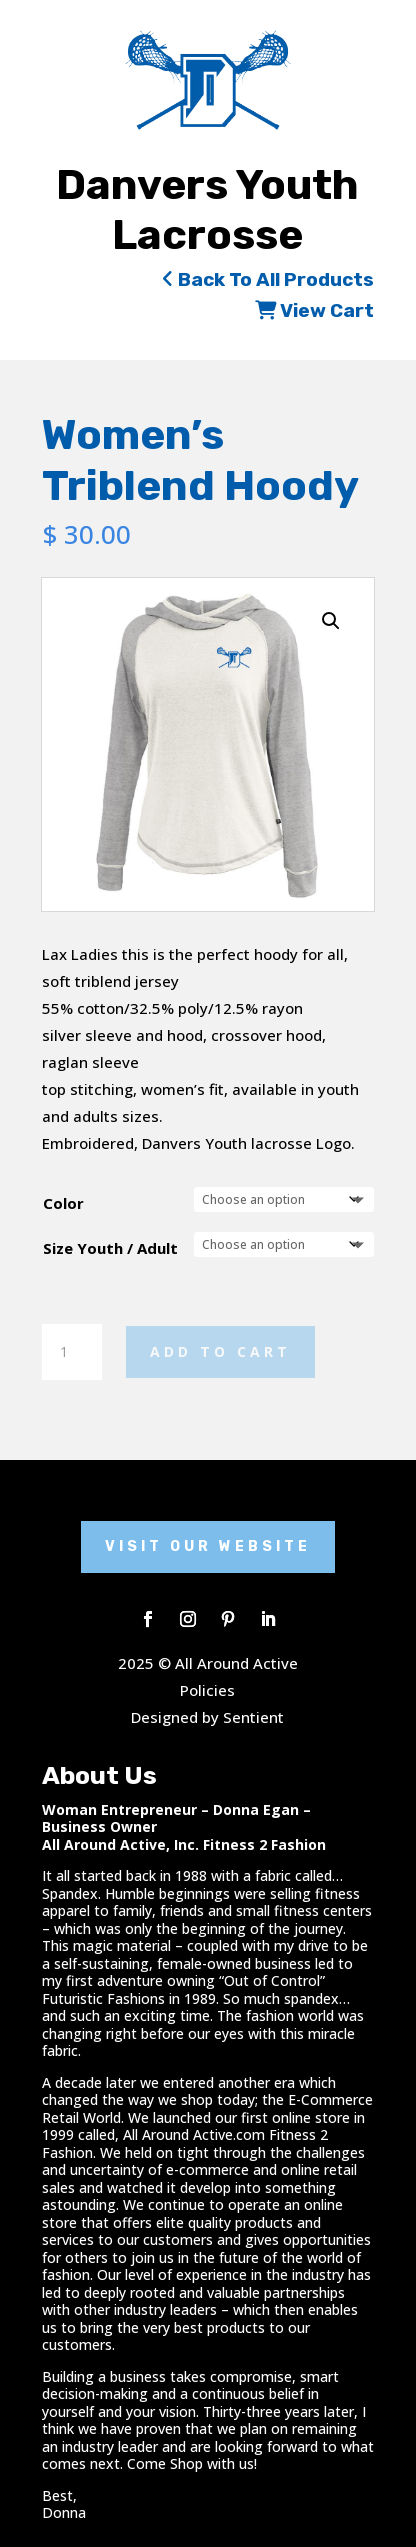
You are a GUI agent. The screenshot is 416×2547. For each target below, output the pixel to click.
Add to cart (220, 1351)
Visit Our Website (208, 1546)
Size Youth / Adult (110, 1248)
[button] (331, 621)
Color (63, 1203)
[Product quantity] (72, 1352)
